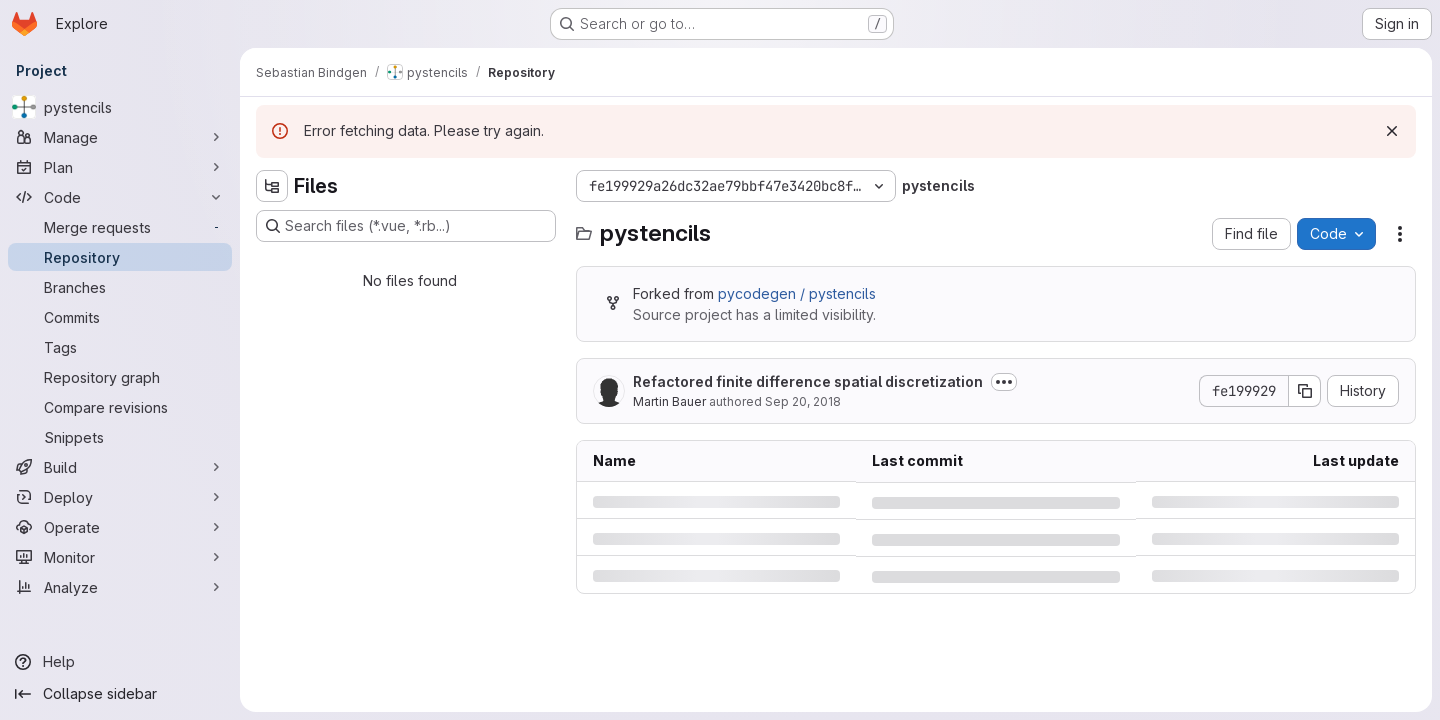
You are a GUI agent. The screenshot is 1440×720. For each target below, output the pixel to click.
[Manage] (120, 137)
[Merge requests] (120, 227)
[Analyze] (120, 587)
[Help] (120, 662)
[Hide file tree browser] (272, 186)
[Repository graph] (120, 377)
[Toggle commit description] (1004, 382)
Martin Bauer (669, 401)
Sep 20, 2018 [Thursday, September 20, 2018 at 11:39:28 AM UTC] (803, 401)
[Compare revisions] (120, 407)
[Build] (120, 467)
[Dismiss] (1392, 131)
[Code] (120, 197)
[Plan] (120, 167)
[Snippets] (120, 437)
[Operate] (120, 527)
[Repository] (120, 257)
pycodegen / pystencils (797, 293)
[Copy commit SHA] (1305, 391)
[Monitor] (120, 557)
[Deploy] (120, 497)
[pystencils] (120, 107)
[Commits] (120, 317)
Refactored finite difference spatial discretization (808, 381)
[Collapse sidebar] (120, 694)
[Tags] (120, 347)
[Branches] (120, 287)
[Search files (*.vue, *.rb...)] (406, 226)
